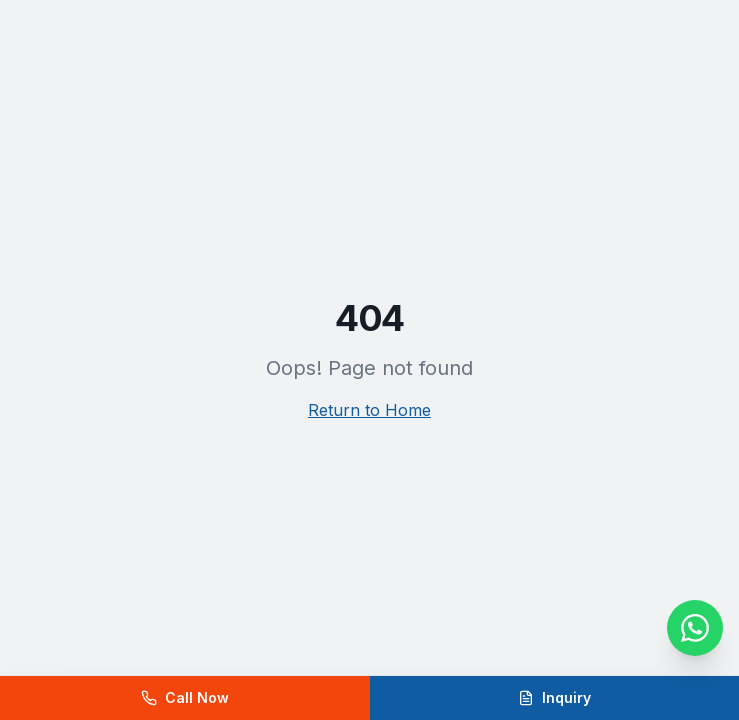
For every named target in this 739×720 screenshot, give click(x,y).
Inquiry (554, 697)
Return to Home (369, 410)
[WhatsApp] (695, 628)
